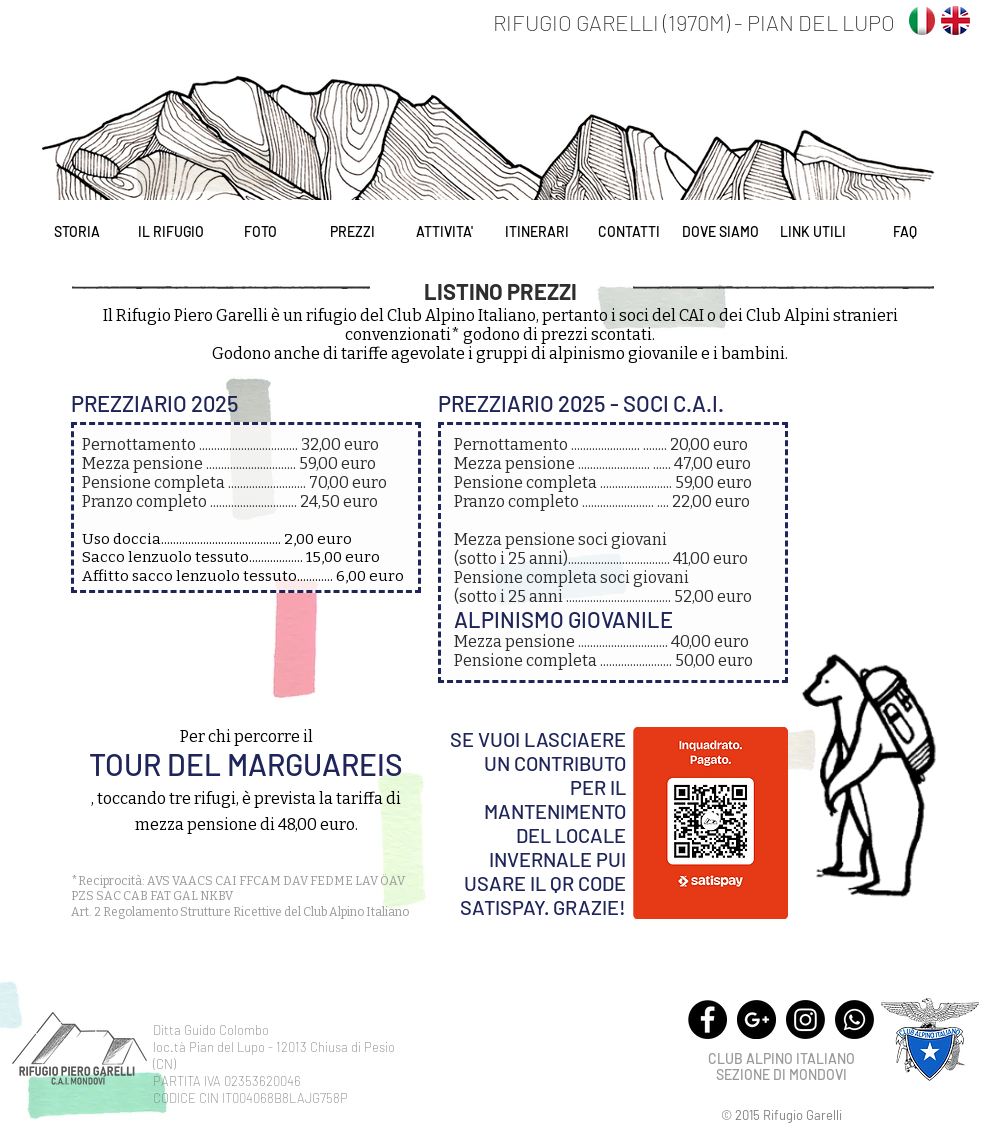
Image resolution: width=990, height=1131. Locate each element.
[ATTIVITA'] (444, 231)
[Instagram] (805, 1019)
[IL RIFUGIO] (170, 231)
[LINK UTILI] (812, 231)
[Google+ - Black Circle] (756, 1019)
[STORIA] (76, 231)
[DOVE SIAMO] (720, 231)
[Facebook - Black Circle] (707, 1019)
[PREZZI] (352, 231)
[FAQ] (904, 231)
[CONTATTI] (628, 231)
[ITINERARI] (536, 231)
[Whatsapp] (854, 1019)
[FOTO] (260, 231)
